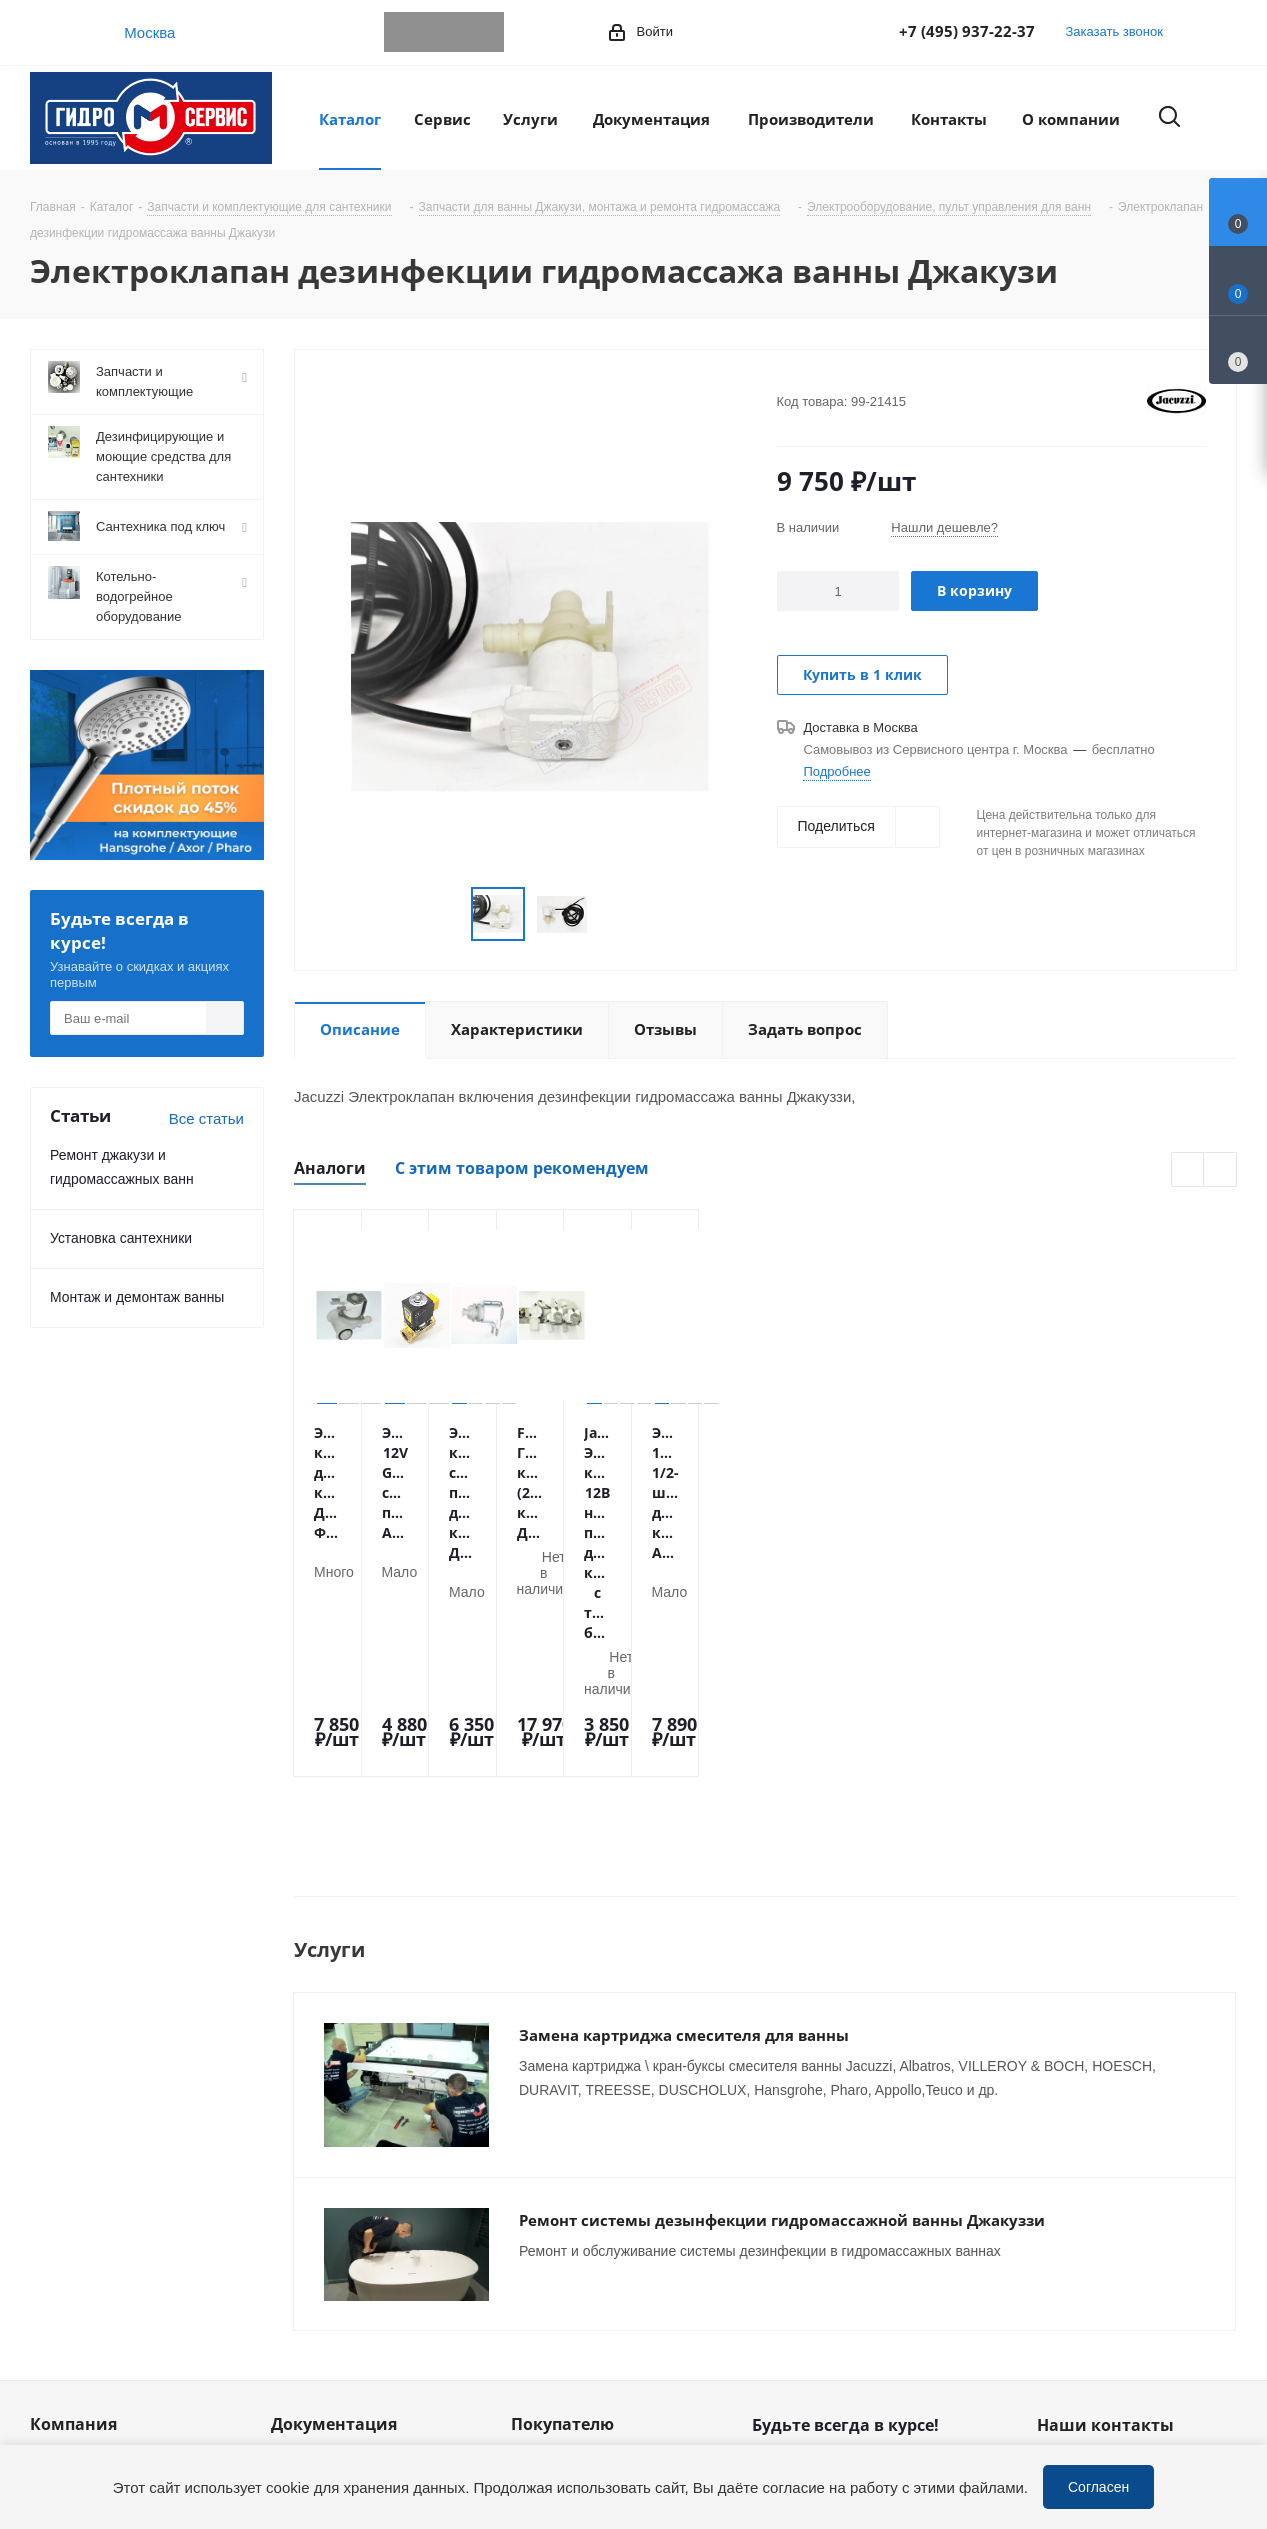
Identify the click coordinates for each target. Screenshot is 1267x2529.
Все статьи (206, 1118)
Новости (59, 2241)
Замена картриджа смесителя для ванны (684, 1848)
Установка (546, 2297)
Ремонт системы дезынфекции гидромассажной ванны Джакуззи (782, 2003)
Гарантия (543, 2269)
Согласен (1098, 2486)
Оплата (537, 2213)
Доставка (543, 2241)
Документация (334, 2178)
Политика (63, 2353)
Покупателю (562, 2178)
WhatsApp (444, 32)
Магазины (64, 2325)
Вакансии (63, 2297)
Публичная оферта (337, 2269)
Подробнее (836, 771)
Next (1220, 1170)
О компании (71, 2213)
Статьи (295, 2241)
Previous (1188, 1170)
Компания (73, 2178)
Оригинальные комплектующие (567, 2390)
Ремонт (537, 2325)
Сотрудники (70, 2269)
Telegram (404, 32)
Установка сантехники (121, 1237)
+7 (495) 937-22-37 (967, 31)
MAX (484, 32)
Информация (317, 2213)
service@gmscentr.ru (1139, 2262)
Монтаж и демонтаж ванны (137, 1296)
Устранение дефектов (587, 2353)
